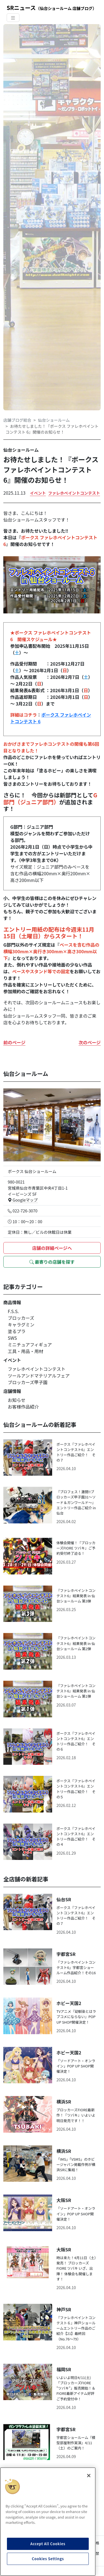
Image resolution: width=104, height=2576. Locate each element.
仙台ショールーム (54, 420)
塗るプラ (17, 1331)
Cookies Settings (48, 2558)
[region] (48, 2521)
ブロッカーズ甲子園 (27, 1382)
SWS (12, 1337)
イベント (38, 493)
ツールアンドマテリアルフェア (39, 1375)
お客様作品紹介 (23, 1406)
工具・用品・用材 (25, 1351)
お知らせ (17, 1400)
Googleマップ (23, 1200)
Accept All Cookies (47, 2543)
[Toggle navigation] (13, 17)
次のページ (89, 1042)
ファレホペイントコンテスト (74, 493)
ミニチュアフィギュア (30, 1344)
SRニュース (52, 8)
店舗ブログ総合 (17, 420)
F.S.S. (13, 1311)
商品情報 (12, 1302)
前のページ (14, 1042)
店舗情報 (12, 1391)
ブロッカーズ (21, 1317)
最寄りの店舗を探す (52, 1261)
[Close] (89, 2475)
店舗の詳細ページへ (52, 1248)
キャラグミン (21, 1324)
